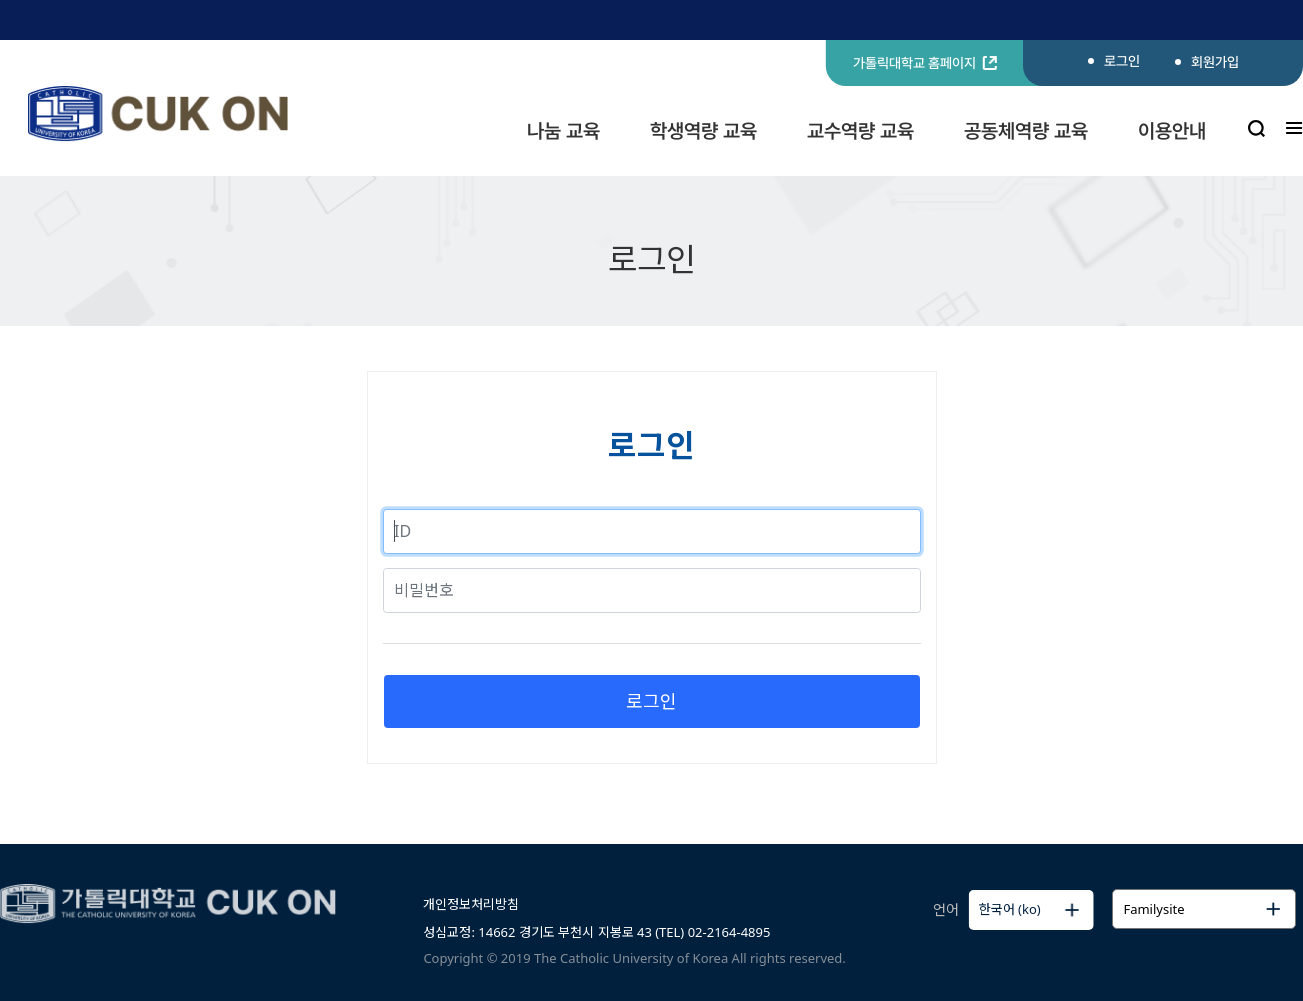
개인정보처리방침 (471, 904)
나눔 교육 (563, 131)
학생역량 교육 (703, 131)
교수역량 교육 (860, 131)
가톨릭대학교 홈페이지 (925, 63)
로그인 (1122, 61)
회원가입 (1215, 62)
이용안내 (1172, 131)
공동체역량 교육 (1026, 131)
